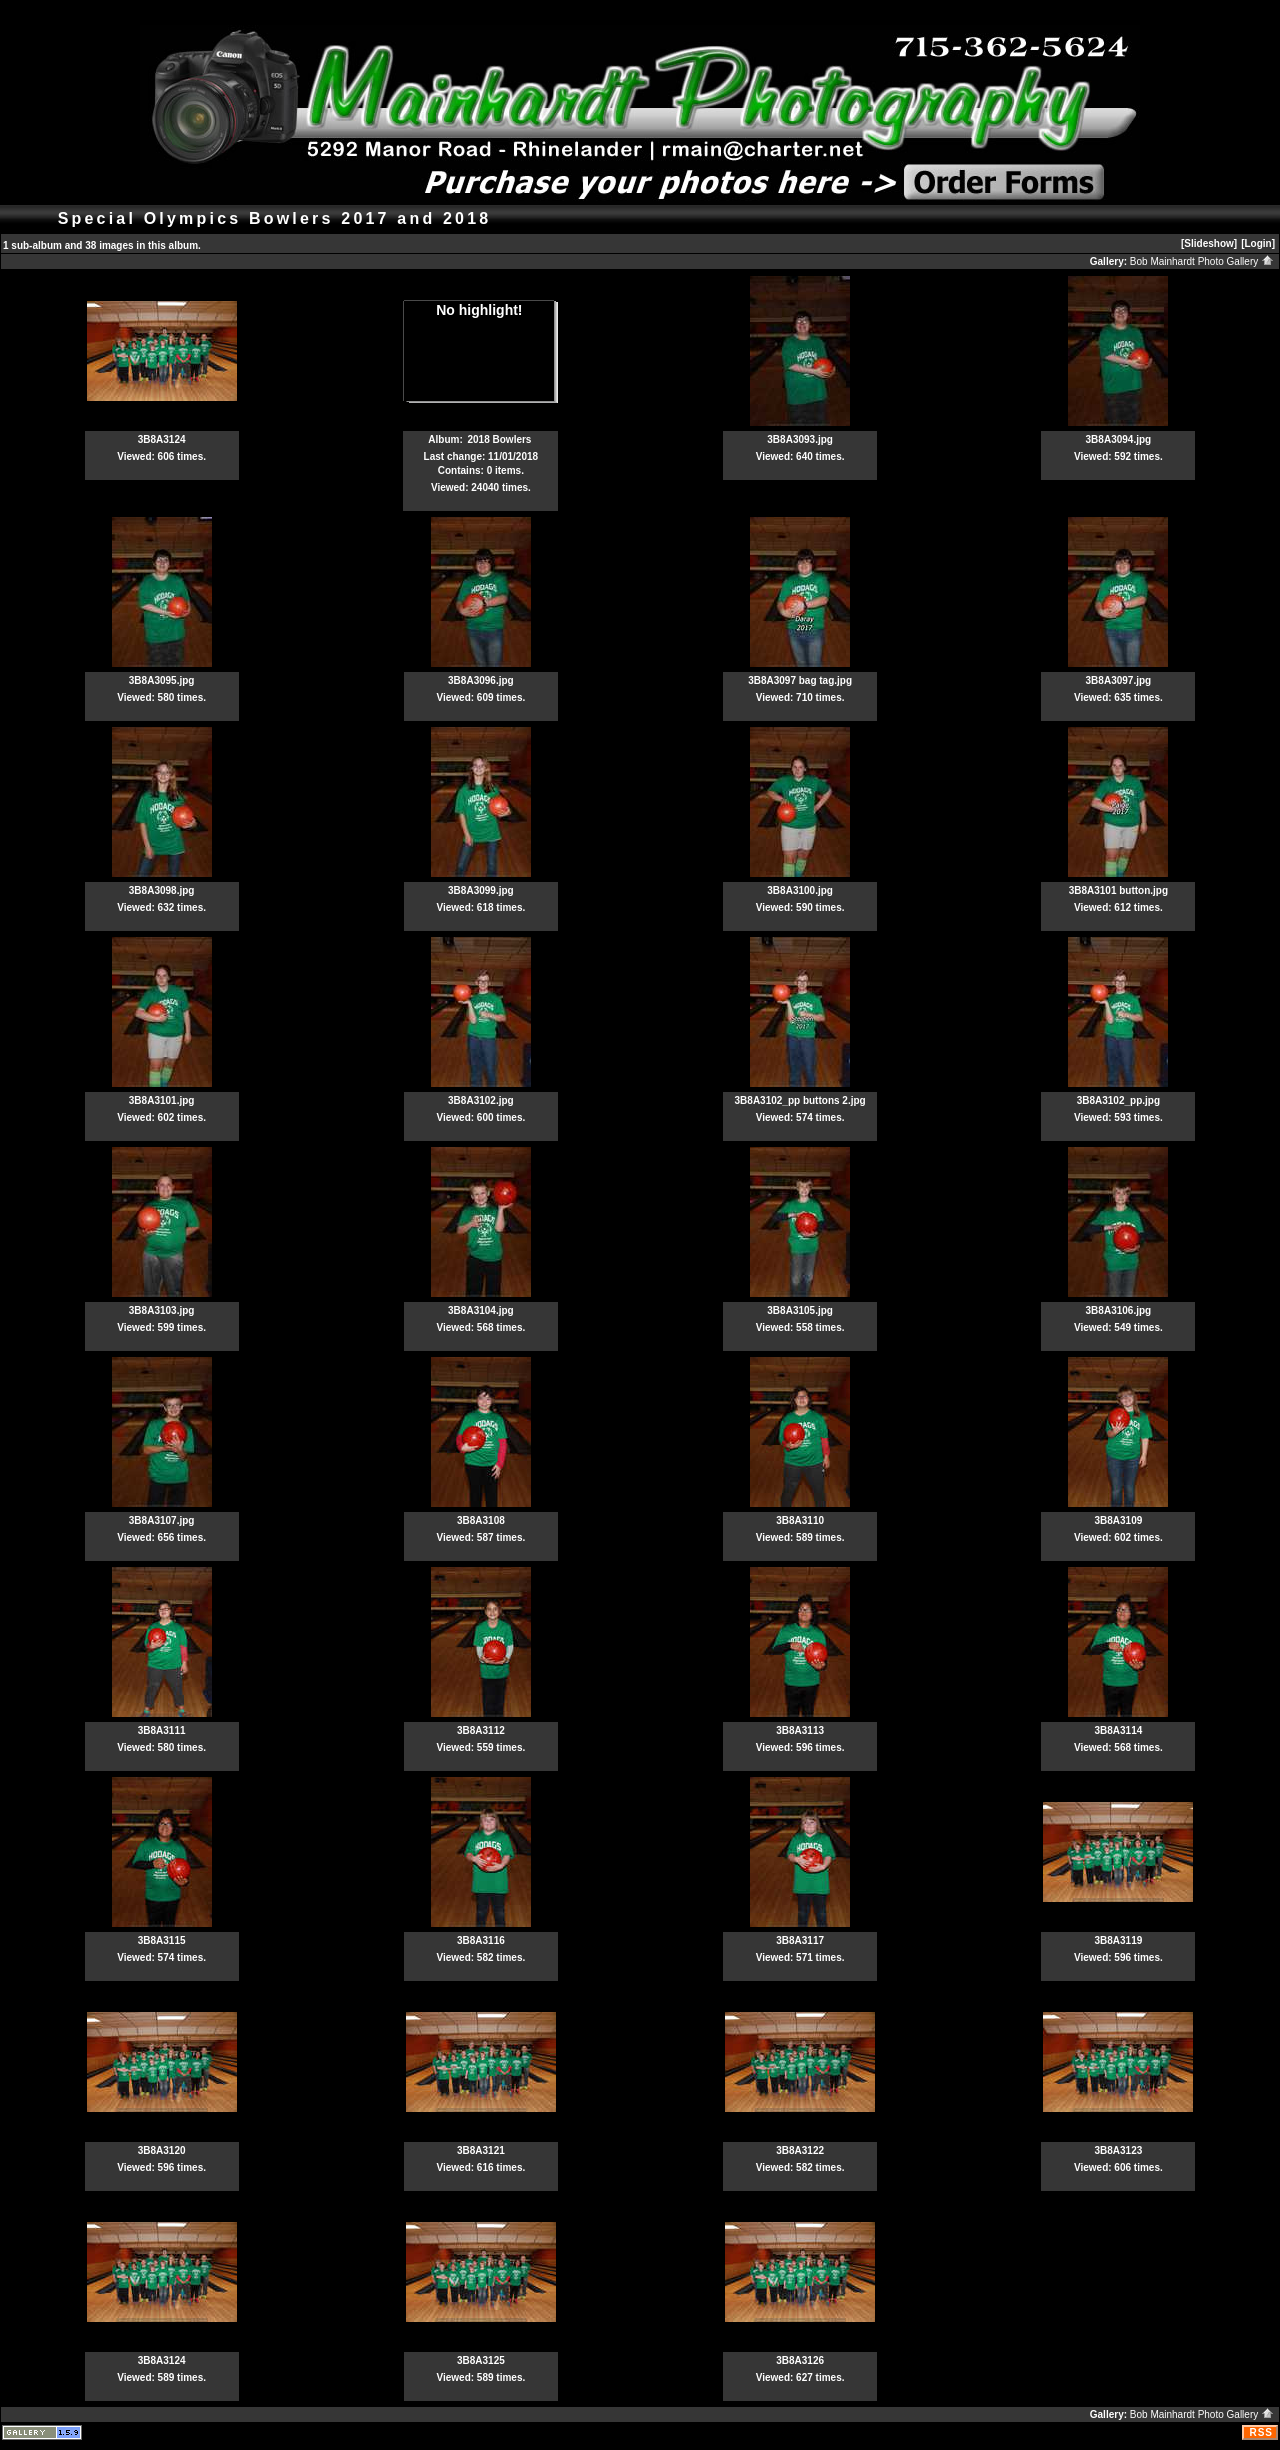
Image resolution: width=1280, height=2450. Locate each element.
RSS (1261, 2432)
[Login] (1258, 243)
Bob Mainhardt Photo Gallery (1202, 261)
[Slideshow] (1209, 243)
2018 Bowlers (500, 439)
